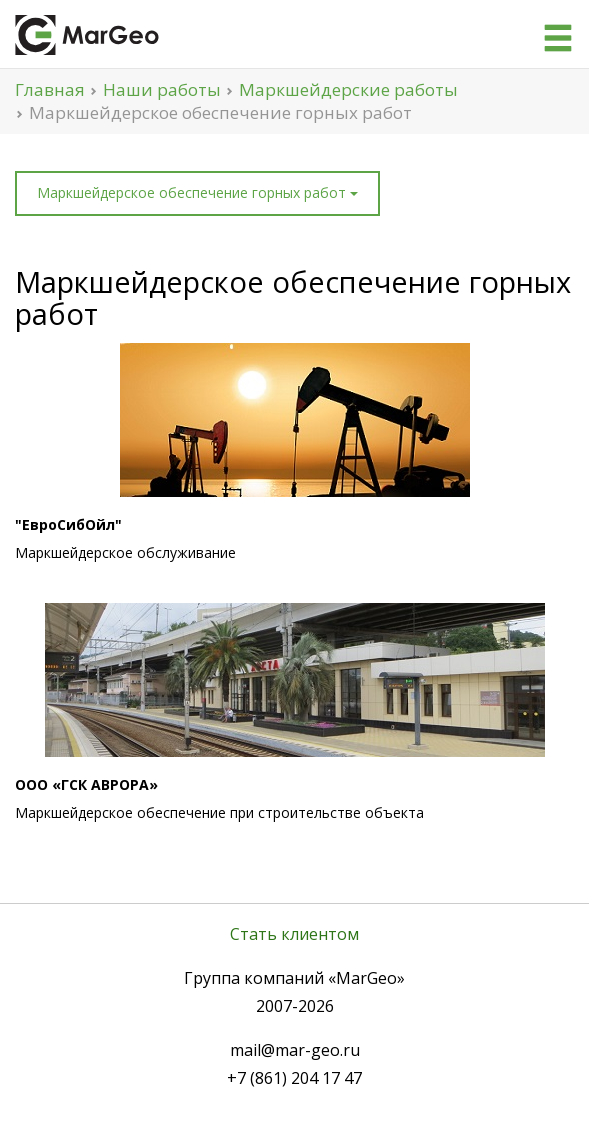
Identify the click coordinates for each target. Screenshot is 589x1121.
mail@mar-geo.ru (295, 1050)
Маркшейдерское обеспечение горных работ (197, 192)
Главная (50, 89)
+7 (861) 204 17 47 (294, 1078)
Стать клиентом (294, 934)
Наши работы (162, 89)
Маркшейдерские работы (348, 89)
